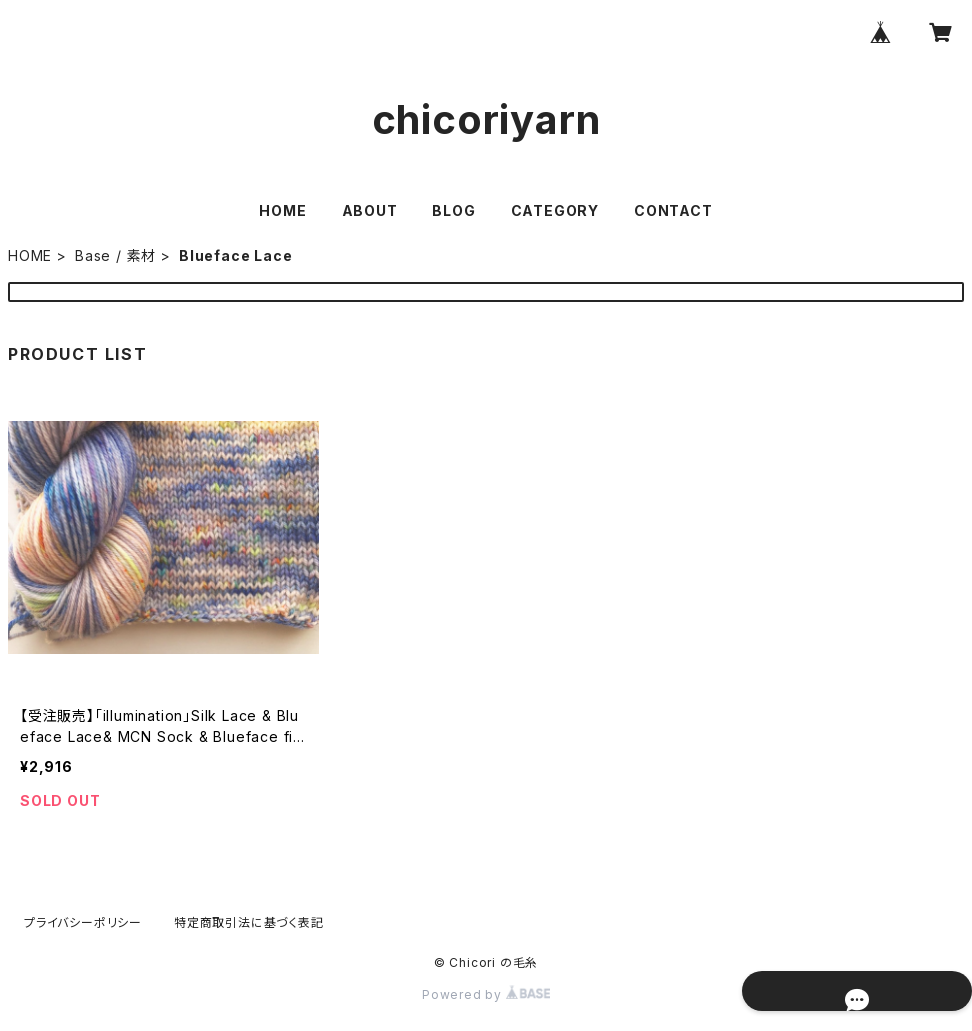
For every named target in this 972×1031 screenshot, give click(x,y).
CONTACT (673, 210)
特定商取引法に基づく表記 (249, 922)
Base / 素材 (115, 255)
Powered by (486, 994)
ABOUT (370, 210)
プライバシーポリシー (83, 922)
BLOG (453, 210)
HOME (282, 210)
